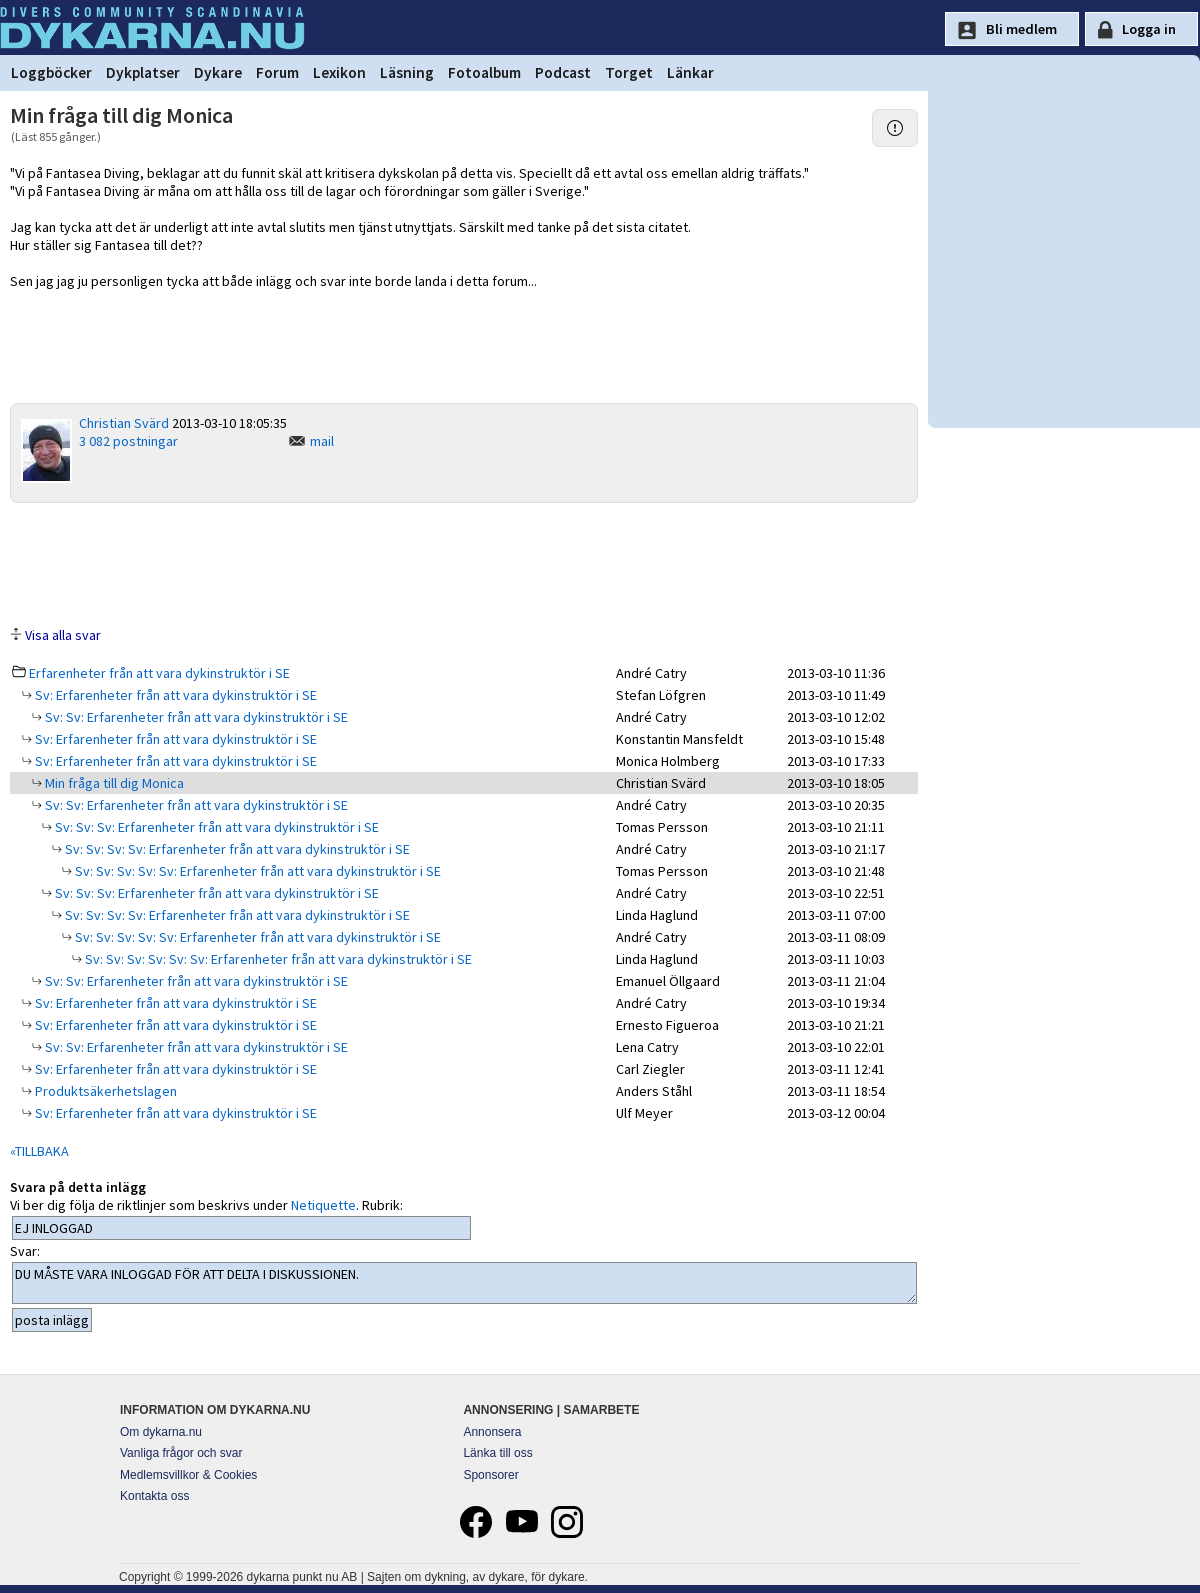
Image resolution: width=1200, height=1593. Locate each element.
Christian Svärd (124, 423)
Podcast (563, 72)
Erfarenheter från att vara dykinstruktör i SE (159, 673)
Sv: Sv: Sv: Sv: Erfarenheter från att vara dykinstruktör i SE (236, 849)
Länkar (690, 72)
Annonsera (492, 1432)
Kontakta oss (154, 1496)
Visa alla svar (63, 635)
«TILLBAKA (39, 1151)
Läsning (407, 72)
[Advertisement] (464, 563)
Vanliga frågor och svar (181, 1453)
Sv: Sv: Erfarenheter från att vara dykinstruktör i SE (195, 717)
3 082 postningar (128, 441)
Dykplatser (143, 72)
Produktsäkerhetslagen (104, 1091)
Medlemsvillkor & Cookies (188, 1475)
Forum (277, 72)
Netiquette (323, 1205)
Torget (629, 72)
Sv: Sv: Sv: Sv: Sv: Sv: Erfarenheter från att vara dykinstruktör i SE (277, 959)
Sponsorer (490, 1475)
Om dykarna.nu (161, 1432)
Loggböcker (51, 72)
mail (322, 441)
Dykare (218, 72)
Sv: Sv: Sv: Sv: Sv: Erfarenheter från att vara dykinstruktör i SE (256, 871)
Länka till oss (497, 1453)
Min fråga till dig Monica (113, 783)
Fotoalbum (484, 72)
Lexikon (339, 72)
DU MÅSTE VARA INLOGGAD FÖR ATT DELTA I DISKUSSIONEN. (464, 1283)
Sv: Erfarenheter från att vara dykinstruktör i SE (174, 695)
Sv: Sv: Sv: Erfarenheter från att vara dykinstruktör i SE (215, 827)
